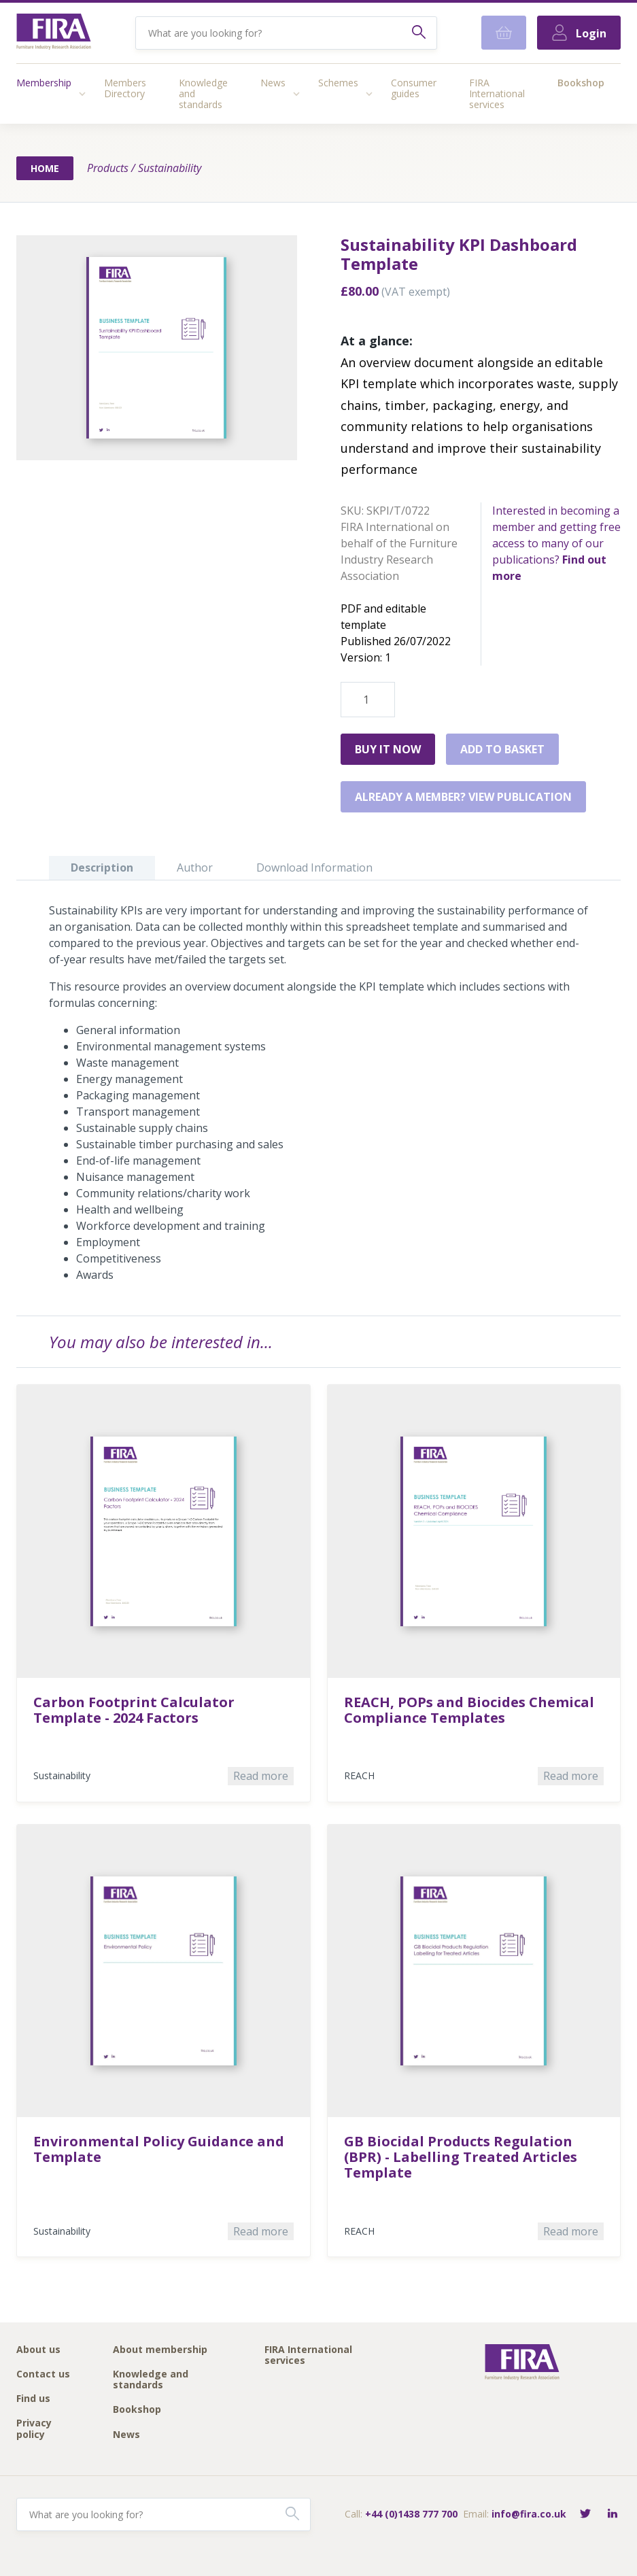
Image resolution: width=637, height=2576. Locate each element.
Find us (33, 2399)
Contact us (43, 2374)
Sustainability (169, 167)
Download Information (314, 867)
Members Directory (125, 88)
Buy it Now (388, 749)
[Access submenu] (82, 94)
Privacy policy (34, 2429)
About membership (160, 2350)
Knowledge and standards (203, 93)
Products (107, 167)
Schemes (338, 82)
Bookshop (580, 82)
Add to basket (502, 749)
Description (102, 867)
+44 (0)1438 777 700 (411, 2513)
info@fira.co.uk (529, 2513)
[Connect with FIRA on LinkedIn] (612, 2514)
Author (195, 867)
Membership (43, 82)
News (273, 82)
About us (38, 2350)
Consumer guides (413, 88)
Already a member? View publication (463, 796)
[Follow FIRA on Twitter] (585, 2514)
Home (45, 168)
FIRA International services (497, 93)
